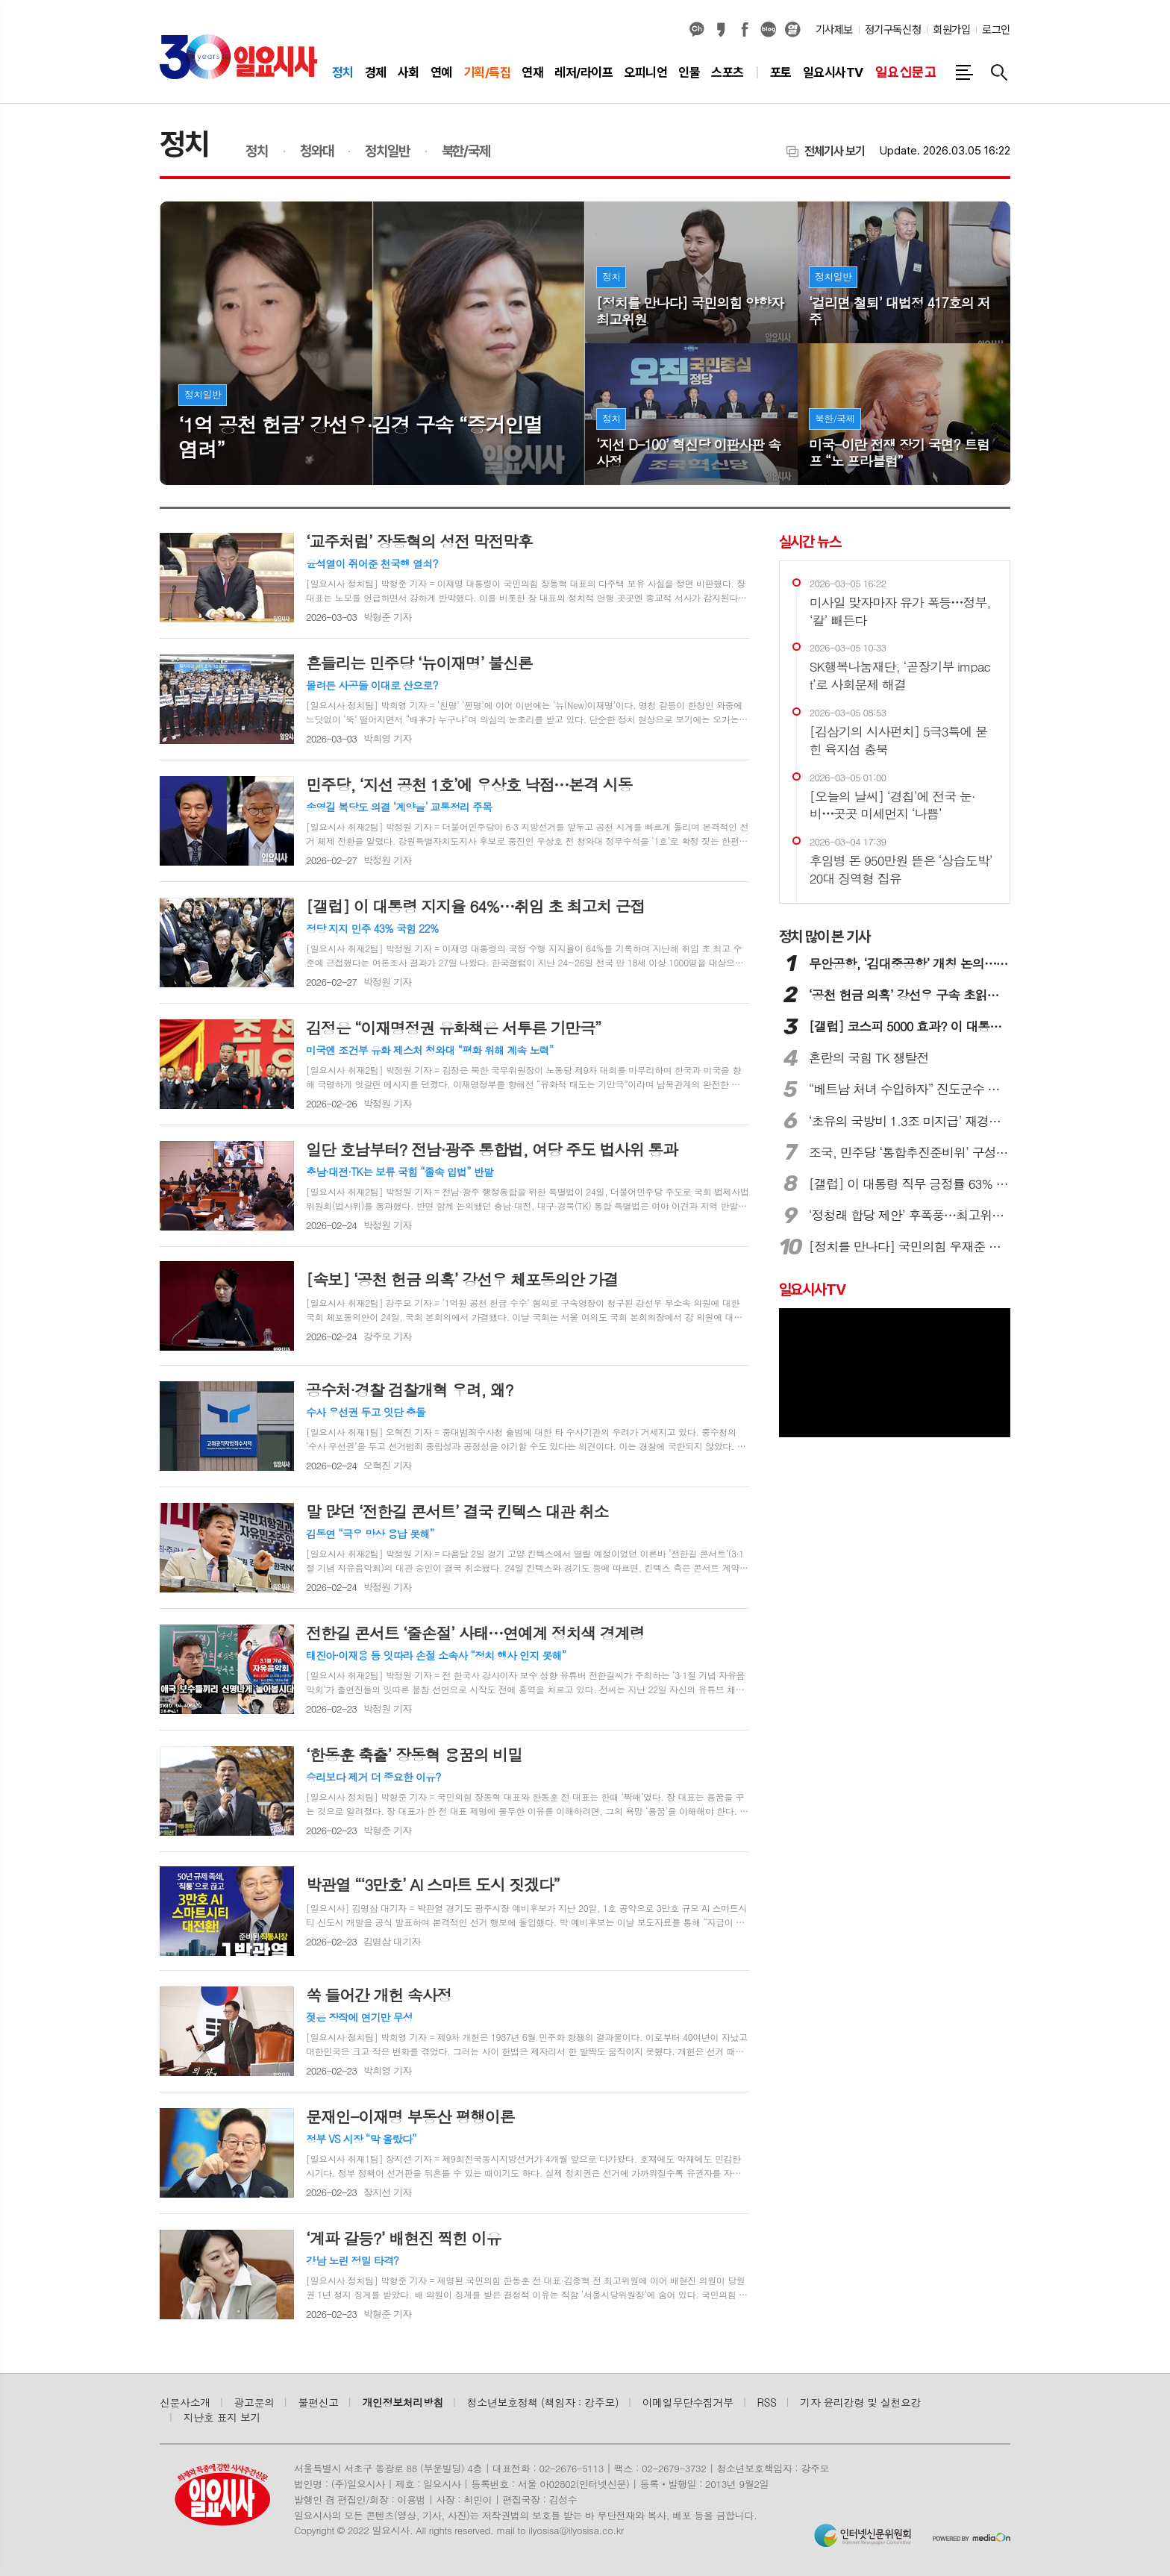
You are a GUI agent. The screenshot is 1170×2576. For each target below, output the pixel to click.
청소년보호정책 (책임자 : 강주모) (543, 2402)
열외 (792, 30)
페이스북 (744, 30)
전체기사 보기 (834, 151)
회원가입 (951, 30)
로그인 (996, 30)
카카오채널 (697, 30)
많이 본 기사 (824, 936)
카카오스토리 (721, 30)
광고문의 (254, 2402)
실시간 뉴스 (810, 542)
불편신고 (318, 2402)
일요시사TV (812, 1289)
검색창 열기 (999, 72)
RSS (767, 2402)
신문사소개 (185, 2402)
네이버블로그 (768, 30)
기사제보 (834, 30)
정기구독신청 (893, 30)
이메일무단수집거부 (687, 2402)
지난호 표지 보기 (222, 2417)
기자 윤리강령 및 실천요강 (860, 2402)
